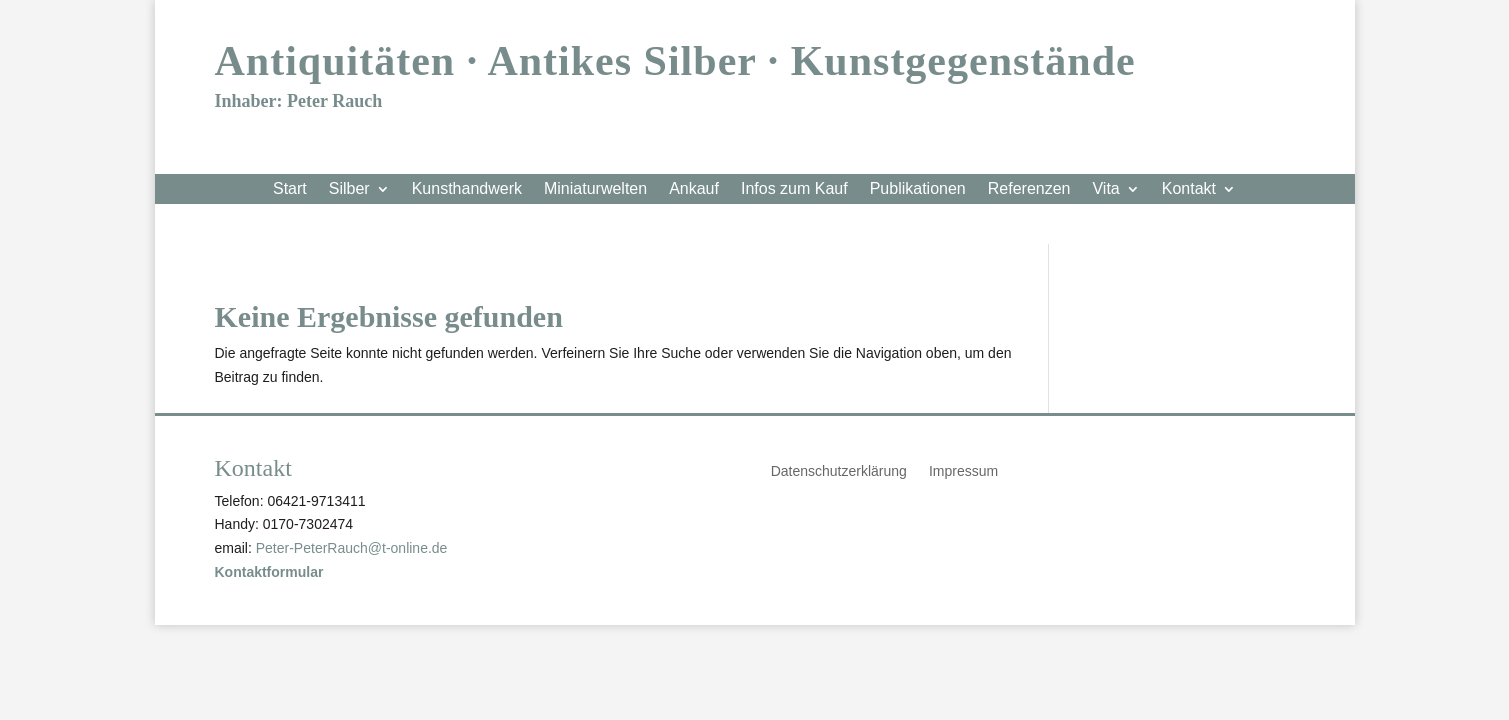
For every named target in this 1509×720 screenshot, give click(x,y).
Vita (1105, 189)
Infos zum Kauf (794, 189)
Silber (349, 189)
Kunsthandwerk (467, 189)
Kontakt (1189, 189)
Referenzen (1029, 189)
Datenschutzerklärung (839, 471)
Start (290, 189)
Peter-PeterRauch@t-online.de (352, 548)
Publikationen (918, 189)
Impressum (963, 471)
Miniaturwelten (595, 189)
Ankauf (694, 189)
